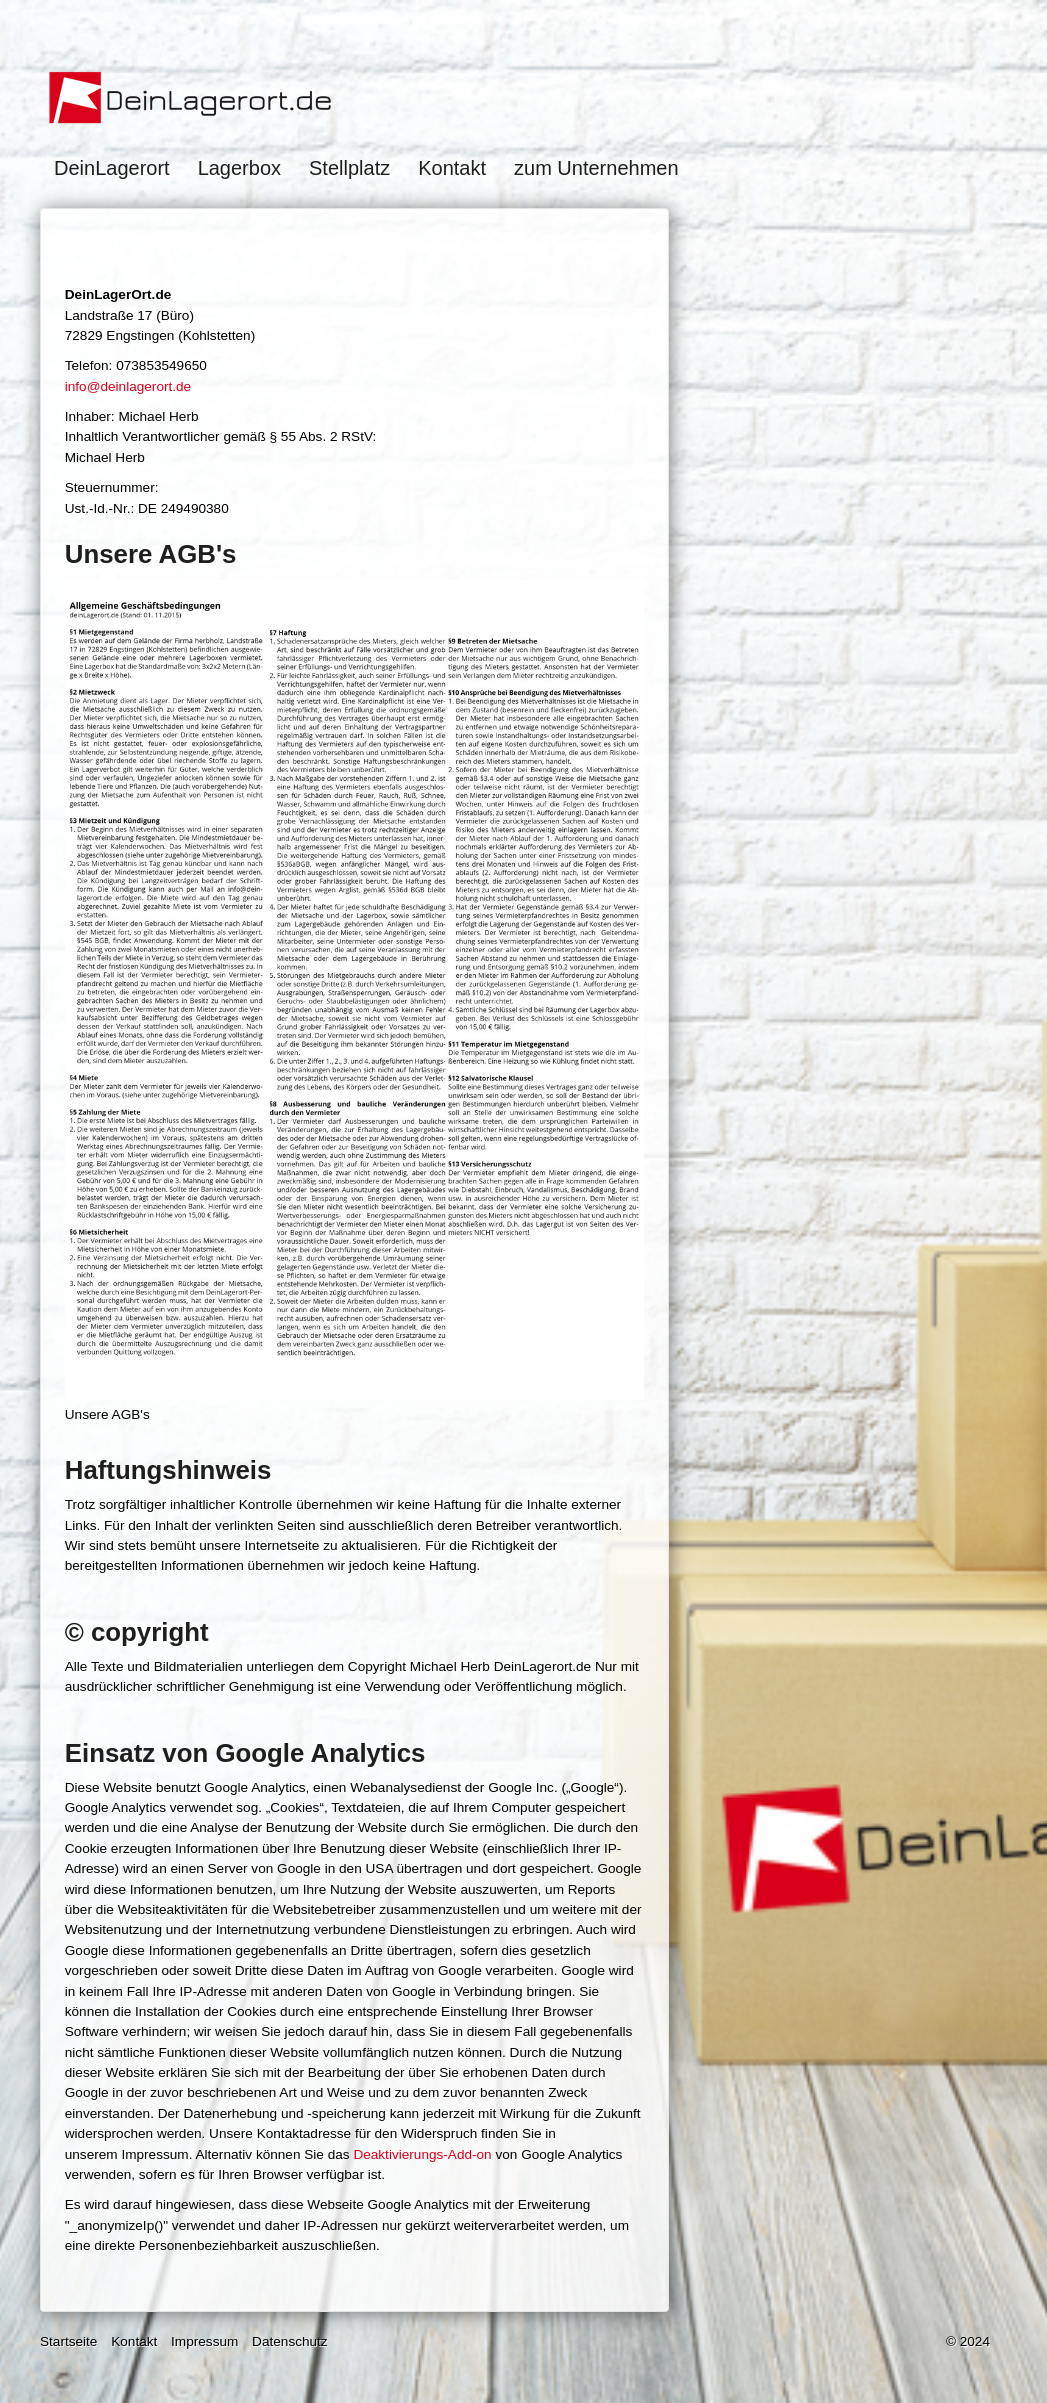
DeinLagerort (112, 168)
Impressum (204, 2341)
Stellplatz (349, 168)
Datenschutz (290, 2341)
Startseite (68, 2341)
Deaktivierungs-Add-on (422, 2154)
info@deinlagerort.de (128, 386)
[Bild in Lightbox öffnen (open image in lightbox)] (355, 990)
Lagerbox (239, 168)
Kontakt (452, 168)
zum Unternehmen (596, 168)
